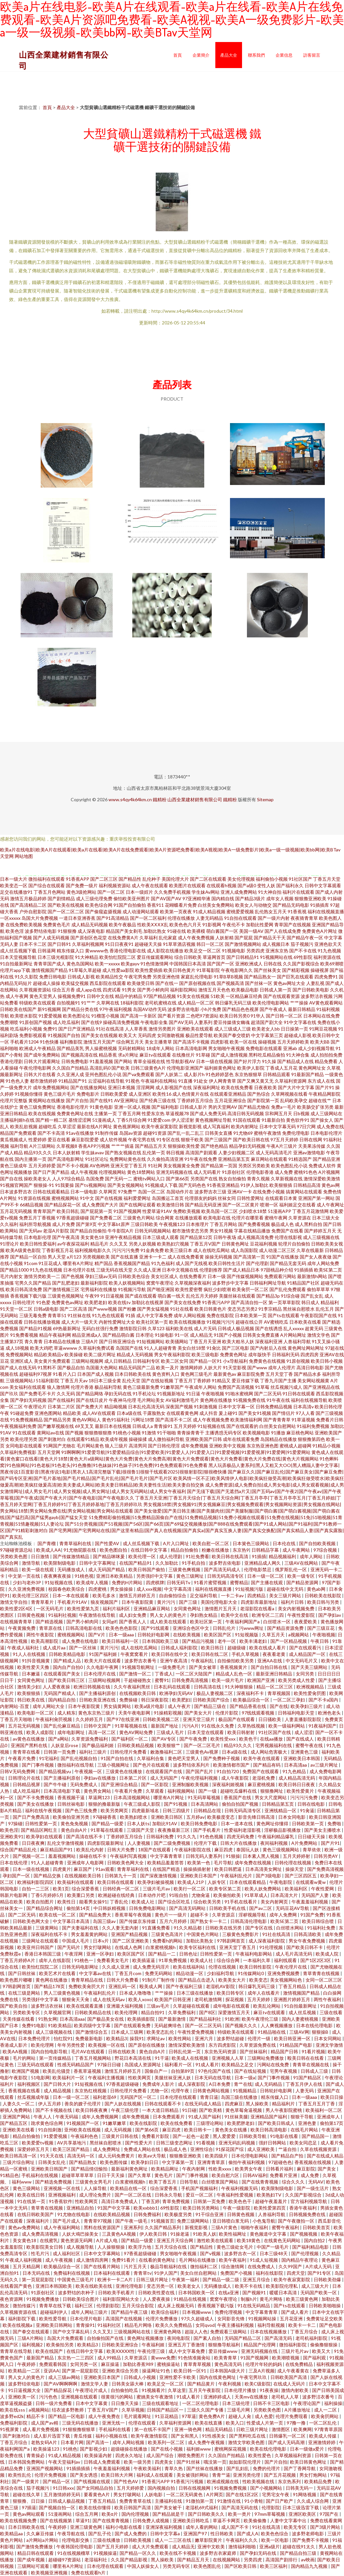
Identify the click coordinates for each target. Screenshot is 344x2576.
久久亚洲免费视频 (27, 1589)
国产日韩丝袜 (22, 1973)
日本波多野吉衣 (16, 1191)
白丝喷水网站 (290, 1927)
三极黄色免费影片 (241, 1934)
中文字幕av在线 (95, 1973)
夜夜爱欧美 (306, 1621)
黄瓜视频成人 (13, 1139)
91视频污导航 (132, 1289)
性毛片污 (40, 2253)
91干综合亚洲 (209, 2214)
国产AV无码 (181, 1022)
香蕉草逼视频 (88, 2071)
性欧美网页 (140, 2077)
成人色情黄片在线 (190, 1094)
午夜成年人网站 (201, 1387)
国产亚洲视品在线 (321, 1387)
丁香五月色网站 (49, 892)
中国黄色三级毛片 (76, 2279)
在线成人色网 (129, 1947)
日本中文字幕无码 (277, 1126)
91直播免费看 (156, 1927)
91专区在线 (168, 1139)
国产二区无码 (267, 1393)
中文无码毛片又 (302, 1660)
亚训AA (51, 2370)
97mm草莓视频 (270, 2514)
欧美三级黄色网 (302, 2299)
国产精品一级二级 (221, 2279)
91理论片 (9, 1243)
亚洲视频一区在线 (62, 2188)
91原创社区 (233, 1172)
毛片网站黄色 (90, 1445)
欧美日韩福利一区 (120, 1641)
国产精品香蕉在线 (248, 1706)
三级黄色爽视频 (184, 1569)
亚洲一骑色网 (188, 2429)
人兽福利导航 (297, 1341)
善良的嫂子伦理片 (83, 2103)
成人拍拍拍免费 (326, 1055)
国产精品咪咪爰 (109, 1556)
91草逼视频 (303, 1419)
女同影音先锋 (231, 2318)
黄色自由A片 (74, 1830)
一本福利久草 (257, 1960)
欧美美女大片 (232, 1980)
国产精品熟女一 (260, 976)
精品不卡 (36, 2416)
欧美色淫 (15, 931)
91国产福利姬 (103, 1654)
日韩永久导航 (169, 2195)
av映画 (308, 2559)
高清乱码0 (100, 1068)
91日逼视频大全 (25, 2390)
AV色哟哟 (99, 1165)
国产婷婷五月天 (320, 1230)
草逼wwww (65, 1348)
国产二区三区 (104, 879)
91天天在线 (52, 2155)
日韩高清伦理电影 (249, 1921)
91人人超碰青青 (160, 1348)
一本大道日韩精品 (160, 2110)
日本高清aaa (72, 2019)
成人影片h (194, 1074)
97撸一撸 (297, 2423)
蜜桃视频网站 (65, 1198)
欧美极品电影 (245, 989)
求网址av (156, 2038)
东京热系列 (290, 2481)
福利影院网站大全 (121, 2299)
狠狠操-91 (44, 1185)
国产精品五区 (14, 2123)
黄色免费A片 (212, 2416)
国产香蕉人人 (133, 1621)
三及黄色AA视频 (119, 2234)
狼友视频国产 (105, 1602)
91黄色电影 (101, 1107)
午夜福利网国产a (243, 1621)
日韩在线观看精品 (51, 1191)
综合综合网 (228, 1960)
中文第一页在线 (24, 1576)
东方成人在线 (321, 1081)
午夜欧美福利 (148, 2468)
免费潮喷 (9, 1022)
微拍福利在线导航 (76, 1765)
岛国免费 (95, 1178)
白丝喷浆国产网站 (220, 2182)
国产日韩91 (59, 944)
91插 (130, 1315)
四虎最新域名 (146, 1810)
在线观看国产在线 (164, 1771)
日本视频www (197, 2312)
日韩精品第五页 (278, 1804)
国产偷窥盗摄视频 (103, 911)
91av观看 (104, 1869)
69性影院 (303, 957)
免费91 (50, 1029)
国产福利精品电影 (311, 2247)
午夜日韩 (320, 1641)
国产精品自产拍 (287, 2155)
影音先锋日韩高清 (257, 1817)
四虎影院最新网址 (106, 1843)
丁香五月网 (129, 1113)
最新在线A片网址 (94, 1126)
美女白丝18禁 (192, 1348)
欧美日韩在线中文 (170, 1654)
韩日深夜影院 (155, 1699)
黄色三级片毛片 (60, 1094)
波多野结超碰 (231, 2038)
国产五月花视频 (280, 2475)
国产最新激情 (172, 2019)
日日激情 (40, 1556)
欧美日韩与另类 (323, 1602)
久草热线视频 (251, 1726)
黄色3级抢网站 (81, 892)
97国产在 (329, 2514)
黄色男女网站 (98, 1791)
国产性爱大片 (139, 2142)
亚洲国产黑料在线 (29, 1745)
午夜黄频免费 (22, 1628)
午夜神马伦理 (122, 1400)
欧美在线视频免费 (18, 2520)
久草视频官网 (58, 2012)
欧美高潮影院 (45, 1641)
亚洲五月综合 (257, 2279)
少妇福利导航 (221, 1973)
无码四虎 (147, 1035)
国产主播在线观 (267, 1582)
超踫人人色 (196, 2331)
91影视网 (211, 924)
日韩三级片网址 (152, 2279)
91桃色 (70, 2449)
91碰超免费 (22, 1413)
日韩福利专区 (146, 1361)
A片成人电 (107, 2240)
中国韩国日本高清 (187, 963)
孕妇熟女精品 (204, 1615)
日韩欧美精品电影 (67, 1654)
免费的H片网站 (127, 1582)
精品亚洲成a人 (87, 1335)
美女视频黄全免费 (181, 1165)
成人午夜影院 (235, 1778)
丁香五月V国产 (205, 1243)
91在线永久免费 (218, 1726)
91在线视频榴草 (74, 2553)
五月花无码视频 (16, 1211)
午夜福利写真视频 (129, 1856)
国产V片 (97, 1634)
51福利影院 (47, 1380)
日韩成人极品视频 (236, 1328)
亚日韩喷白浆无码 (231, 2221)
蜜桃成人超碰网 (295, 1445)
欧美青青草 (226, 2357)
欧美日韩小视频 (327, 1361)
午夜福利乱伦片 (236, 1875)
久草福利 (148, 937)
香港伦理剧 (11, 1061)
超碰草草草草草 (78, 2175)
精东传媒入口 (70, 950)
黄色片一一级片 (171, 1914)
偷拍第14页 (78, 1908)
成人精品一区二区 (196, 1002)
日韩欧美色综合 (134, 1276)
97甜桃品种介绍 (277, 1270)
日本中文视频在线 (180, 1270)
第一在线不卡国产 (153, 2429)
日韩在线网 (310, 1139)
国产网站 (123, 1061)
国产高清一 (98, 2442)
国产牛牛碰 (55, 1784)
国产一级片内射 (274, 918)
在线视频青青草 (16, 1621)
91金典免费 (152, 1250)
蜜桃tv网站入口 (149, 1178)
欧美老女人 (189, 2286)
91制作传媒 (106, 1133)
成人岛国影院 (244, 1250)
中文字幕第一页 (178, 2162)
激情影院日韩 (133, 1328)
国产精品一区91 (205, 1361)
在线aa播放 (272, 1739)
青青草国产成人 (49, 963)
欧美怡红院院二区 (117, 957)
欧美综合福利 (165, 2312)
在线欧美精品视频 (112, 2214)
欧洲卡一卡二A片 (115, 2279)
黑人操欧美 (257, 2103)
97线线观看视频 (258, 1712)
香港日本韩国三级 (43, 1954)
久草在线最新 (310, 1250)
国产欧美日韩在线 (251, 1139)
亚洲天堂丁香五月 (128, 1165)
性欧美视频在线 (258, 2481)
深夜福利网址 (206, 1087)
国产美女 (327, 2168)
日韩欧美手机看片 (117, 2292)
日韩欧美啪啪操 (325, 2305)
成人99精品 (109, 2357)
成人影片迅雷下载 (52, 2436)
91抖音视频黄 (36, 1660)
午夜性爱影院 (301, 1615)
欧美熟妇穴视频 (173, 1243)
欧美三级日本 (178, 1250)
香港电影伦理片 (73, 1107)
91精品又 (221, 1380)
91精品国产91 (72, 1081)
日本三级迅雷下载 (301, 2507)
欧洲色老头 (330, 1712)
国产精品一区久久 (138, 2553)
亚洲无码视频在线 (174, 1172)
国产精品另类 (57, 1419)
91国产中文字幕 (114, 2208)
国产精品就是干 (168, 2514)
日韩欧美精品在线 (93, 2012)
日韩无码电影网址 (80, 1967)
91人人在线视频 (29, 1654)
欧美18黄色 (249, 2240)
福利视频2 (33, 2344)
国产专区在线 (259, 1927)
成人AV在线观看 (99, 1413)
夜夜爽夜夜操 (58, 1576)
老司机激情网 (208, 1999)
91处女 (201, 1081)
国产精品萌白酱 (119, 1335)
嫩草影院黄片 (209, 2540)
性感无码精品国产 (76, 2064)
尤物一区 (159, 2090)
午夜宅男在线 (141, 1139)
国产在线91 (101, 1100)
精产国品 (103, 1263)
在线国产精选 (166, 1869)
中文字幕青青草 (166, 1856)
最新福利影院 (94, 1283)
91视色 (132, 1081)
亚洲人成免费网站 (239, 892)
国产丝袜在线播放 (205, 2468)
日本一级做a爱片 (307, 2449)
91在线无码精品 (254, 2305)
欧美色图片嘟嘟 (16, 1980)
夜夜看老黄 (274, 1654)
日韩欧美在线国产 (18, 1009)
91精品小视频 (326, 1445)
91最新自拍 (273, 1120)
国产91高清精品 (112, 918)
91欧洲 (232, 2019)
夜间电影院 (179, 2338)
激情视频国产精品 (49, 970)
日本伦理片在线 (79, 1270)
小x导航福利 (235, 1361)
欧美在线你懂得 (95, 2507)
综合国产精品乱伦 (18, 1849)
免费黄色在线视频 (267, 1361)
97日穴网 (306, 1126)
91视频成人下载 (161, 1185)
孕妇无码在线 (118, 1393)
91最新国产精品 (307, 1074)
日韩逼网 (46, 950)
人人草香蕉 (136, 1029)
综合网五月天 (130, 1042)
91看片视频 (313, 2051)
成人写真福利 (216, 1126)
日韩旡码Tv (179, 1582)
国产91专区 (320, 2273)
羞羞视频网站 (62, 1856)
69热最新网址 (67, 1328)
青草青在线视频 (47, 2208)
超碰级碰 (237, 1647)
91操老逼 (180, 2234)
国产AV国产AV (166, 898)
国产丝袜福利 (254, 2051)
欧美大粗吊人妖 (238, 1341)
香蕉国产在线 (238, 1797)
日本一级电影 (84, 1191)
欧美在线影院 (144, 2123)
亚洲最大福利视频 (125, 2006)
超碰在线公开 (249, 1322)
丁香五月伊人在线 (304, 2084)
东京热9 (241, 1550)
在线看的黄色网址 (157, 2260)
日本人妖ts (138, 1823)
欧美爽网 (303, 2429)
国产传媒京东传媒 (138, 1921)
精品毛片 (99, 1243)
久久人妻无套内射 (120, 1927)
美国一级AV (251, 931)
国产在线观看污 (305, 1647)
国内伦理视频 (136, 2514)
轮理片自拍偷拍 (294, 1243)
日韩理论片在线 (24, 1778)
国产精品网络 (89, 1393)
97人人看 (305, 1413)
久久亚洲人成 (70, 1074)
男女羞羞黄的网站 (89, 1934)
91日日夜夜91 (119, 944)
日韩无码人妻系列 (204, 1856)
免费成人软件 (322, 1165)
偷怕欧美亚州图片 (131, 898)
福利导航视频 (271, 2325)
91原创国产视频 (35, 1022)
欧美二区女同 (174, 1361)
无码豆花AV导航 (293, 1908)
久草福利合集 (151, 1758)
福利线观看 (286, 1960)
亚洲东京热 (276, 950)
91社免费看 (197, 1556)
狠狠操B (320, 2032)
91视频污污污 (221, 1322)
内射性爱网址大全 (117, 1322)
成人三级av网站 (64, 2377)
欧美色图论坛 (76, 1015)
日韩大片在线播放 (239, 1843)
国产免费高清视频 (325, 1869)
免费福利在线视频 (72, 2273)
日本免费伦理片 (34, 2038)
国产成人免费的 (131, 2533)
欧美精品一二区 (24, 2370)
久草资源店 (224, 1914)
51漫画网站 (60, 2514)
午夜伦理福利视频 (200, 1778)
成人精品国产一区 (307, 1654)
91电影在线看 (284, 2136)
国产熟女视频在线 (123, 1152)
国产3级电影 (269, 1875)
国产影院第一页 (263, 1100)
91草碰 (203, 1055)
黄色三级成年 (13, 1165)
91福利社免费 (321, 1927)
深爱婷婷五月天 (33, 2149)
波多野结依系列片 (191, 1765)
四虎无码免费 (241, 1836)
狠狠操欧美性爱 (184, 1146)
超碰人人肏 (240, 2416)
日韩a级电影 (46, 1309)
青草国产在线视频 (292, 924)
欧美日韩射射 (241, 1732)
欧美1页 (61, 1888)
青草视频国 (279, 1693)
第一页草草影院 (284, 1302)
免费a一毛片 (283, 1107)
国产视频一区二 (29, 1856)
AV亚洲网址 (126, 1100)
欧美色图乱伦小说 (289, 1165)
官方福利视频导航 (309, 2201)
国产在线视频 (108, 1198)
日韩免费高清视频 (190, 1680)
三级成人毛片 (170, 1732)
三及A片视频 (262, 2370)
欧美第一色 (199, 1862)
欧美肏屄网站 (325, 2416)
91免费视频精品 (26, 1419)
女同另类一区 (84, 2364)
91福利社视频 (62, 1615)
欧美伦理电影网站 (270, 1002)
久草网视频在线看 (289, 1094)
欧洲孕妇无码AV (176, 1693)
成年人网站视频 (190, 1315)
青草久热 (174, 2468)
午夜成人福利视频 (24, 2260)
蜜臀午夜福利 (286, 2227)
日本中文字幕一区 (236, 1406)
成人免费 (284, 1172)
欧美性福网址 (233, 2234)
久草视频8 (66, 1146)
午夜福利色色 (85, 2136)
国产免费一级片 (82, 885)
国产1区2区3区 (316, 1960)
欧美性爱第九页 (83, 1608)
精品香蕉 (108, 1055)
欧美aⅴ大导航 (152, 2155)
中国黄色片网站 (203, 1934)
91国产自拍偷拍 (129, 905)
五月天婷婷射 (297, 1856)
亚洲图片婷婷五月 (292, 1999)
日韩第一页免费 (60, 1752)
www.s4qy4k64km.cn (130, 799)
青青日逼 (209, 2097)
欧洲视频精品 (310, 1686)
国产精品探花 (58, 2390)
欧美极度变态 (221, 1817)
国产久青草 (140, 2175)
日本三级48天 (274, 2253)
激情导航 (31, 1563)
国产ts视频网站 (91, 1185)
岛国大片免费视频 (40, 918)
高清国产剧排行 (281, 2559)
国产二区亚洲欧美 (131, 1940)
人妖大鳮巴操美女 (80, 2234)
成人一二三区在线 (173, 2540)
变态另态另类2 (242, 1309)
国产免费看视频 (254, 1224)
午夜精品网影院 (324, 1094)
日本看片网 (72, 2442)
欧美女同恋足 (304, 2142)
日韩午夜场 (224, 1237)
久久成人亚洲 (147, 1270)
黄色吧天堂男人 (184, 1758)
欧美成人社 (143, 1901)
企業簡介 (201, 55)
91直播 (185, 1081)
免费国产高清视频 (236, 1387)
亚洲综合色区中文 (191, 1628)
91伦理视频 (271, 1947)
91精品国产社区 (303, 1283)
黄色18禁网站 (141, 1172)
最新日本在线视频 (113, 1426)
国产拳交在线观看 (31, 2331)
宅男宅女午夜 (276, 2494)
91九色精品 (294, 1771)
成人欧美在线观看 (168, 1621)
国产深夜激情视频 (159, 1875)
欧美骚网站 (176, 1341)
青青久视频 (258, 1178)
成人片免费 (63, 1224)
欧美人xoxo (140, 1999)
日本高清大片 (284, 1895)
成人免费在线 (330, 1126)
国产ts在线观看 (283, 1315)
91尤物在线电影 (74, 2214)
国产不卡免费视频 (36, 1797)
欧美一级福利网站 (287, 1726)
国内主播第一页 (31, 1159)
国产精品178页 (50, 1986)
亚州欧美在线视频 (83, 2129)
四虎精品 (256, 1595)
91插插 (259, 1556)
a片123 (74, 1257)
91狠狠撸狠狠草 (79, 2429)
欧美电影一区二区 (36, 1712)
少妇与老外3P (27, 1582)
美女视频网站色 (286, 1980)
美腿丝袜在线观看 (237, 1296)
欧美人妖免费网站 (263, 1888)
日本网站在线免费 (321, 1015)
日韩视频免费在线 (307, 2214)
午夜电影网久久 (237, 970)
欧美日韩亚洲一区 (292, 2038)
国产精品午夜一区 (305, 937)
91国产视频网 (127, 1211)
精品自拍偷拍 (185, 1550)
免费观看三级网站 (229, 2331)
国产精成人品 (67, 1660)
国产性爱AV (107, 1543)
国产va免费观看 (138, 1074)
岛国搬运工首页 (168, 1198)
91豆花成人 (50, 1263)
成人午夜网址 (330, 1204)
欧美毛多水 (104, 1595)
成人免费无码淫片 (151, 1967)
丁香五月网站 (223, 1224)
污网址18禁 (142, 1419)
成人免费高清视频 (40, 2234)
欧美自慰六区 (226, 2175)
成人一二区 (326, 2409)
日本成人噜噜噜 (135, 1993)
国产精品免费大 (95, 1914)
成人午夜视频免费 (211, 1419)
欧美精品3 (116, 2038)
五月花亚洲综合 (230, 1100)
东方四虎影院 (222, 2045)
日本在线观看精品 (248, 1882)
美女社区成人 (164, 1276)
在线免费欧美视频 (24, 924)
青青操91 (163, 1426)
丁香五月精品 (293, 1986)
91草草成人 (256, 1895)
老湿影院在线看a (257, 1608)
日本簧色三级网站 (251, 1543)
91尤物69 (243, 1133)
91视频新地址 (171, 1393)
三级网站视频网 (87, 1361)
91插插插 (303, 1270)
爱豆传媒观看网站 (155, 957)
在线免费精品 (299, 2364)
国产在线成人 (300, 1739)
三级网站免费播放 (266, 2058)
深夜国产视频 (179, 1406)
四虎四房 (309, 1354)
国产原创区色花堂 (88, 937)
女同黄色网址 (188, 1608)
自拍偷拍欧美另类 (236, 1660)
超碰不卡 (199, 1914)
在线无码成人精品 (203, 2103)
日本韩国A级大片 (228, 2370)
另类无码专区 (177, 2566)
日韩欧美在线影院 (323, 1595)
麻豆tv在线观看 (155, 1055)
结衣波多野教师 (68, 2409)
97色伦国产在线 (215, 2071)
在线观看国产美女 (62, 1673)
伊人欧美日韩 (153, 2234)
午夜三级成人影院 (142, 1804)
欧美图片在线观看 (187, 885)
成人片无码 (205, 1328)
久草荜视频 (133, 2409)
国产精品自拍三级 (298, 2553)
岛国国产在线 (129, 1348)
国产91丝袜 (189, 2462)
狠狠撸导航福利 (224, 2344)
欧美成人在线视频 (190, 2058)
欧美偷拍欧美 (227, 1895)
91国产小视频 (228, 1335)
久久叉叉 (118, 1243)
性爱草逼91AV (157, 1211)
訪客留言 (311, 55)
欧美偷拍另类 (60, 2344)
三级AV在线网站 (301, 1563)
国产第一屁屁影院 (80, 2370)
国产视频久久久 (241, 2025)
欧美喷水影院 (23, 1015)
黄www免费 (163, 2357)
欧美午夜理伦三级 (260, 2019)
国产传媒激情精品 (71, 1556)
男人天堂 (57, 1257)
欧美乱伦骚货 (57, 2071)
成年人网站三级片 (89, 2312)
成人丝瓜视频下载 (18, 950)
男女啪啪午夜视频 (226, 1048)
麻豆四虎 (224, 1849)
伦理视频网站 (112, 1172)
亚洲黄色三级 (305, 1752)
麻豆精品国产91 (57, 1849)
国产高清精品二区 (28, 905)
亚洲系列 (133, 2227)
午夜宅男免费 (137, 976)
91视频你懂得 (29, 1094)
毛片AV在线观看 (88, 2051)
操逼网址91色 (156, 2370)
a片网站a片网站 (42, 2540)
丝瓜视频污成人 (286, 1387)
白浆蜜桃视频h (161, 1947)
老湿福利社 (96, 2559)
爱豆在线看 (59, 1139)
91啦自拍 (179, 1895)
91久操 (269, 1061)
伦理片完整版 (13, 1100)
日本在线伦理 (14, 1862)
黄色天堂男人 (43, 996)
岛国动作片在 (180, 1191)
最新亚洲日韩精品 (274, 1673)
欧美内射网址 (244, 1126)
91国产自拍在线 (117, 1758)
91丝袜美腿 (236, 2116)
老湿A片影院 (56, 1230)
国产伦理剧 (257, 1263)
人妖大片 (213, 1367)
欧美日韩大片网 (117, 2475)
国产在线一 (166, 983)
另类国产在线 (204, 1178)
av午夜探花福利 (73, 1243)
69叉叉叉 (84, 1426)
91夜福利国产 (322, 1726)
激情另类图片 (162, 1029)
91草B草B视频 (228, 976)
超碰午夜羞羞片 (271, 2201)
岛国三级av (105, 1921)
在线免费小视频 (269, 1191)
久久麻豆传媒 (40, 2533)
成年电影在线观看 (232, 2006)
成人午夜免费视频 (196, 937)
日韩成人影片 (193, 1107)
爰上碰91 (228, 1413)
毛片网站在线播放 (197, 2260)
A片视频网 (329, 1172)
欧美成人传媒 (323, 2436)
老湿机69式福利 (202, 2507)
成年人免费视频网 (100, 2116)
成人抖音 (208, 1413)
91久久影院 (26, 976)
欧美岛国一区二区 (219, 1211)
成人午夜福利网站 (62, 2227)
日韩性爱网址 (250, 1198)
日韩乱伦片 (224, 1628)
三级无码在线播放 (80, 2423)
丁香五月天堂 (326, 879)
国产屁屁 (244, 937)
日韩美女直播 (218, 1133)
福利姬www (199, 2449)
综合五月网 (87, 2514)
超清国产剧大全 (267, 1022)
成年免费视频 (194, 1445)
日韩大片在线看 (40, 1074)
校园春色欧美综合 (67, 1589)
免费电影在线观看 (264, 1048)
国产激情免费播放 (35, 2546)
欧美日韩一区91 (190, 2370)
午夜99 (92, 1296)
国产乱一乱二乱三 (185, 1133)
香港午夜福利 (303, 2208)
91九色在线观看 (108, 1315)
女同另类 (305, 1673)
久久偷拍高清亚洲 (165, 1159)
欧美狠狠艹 (169, 1745)
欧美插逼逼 (144, 1960)
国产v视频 (211, 2253)
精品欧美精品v (49, 1354)
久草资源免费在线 (258, 2045)
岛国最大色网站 (102, 1367)
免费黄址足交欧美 (324, 2318)
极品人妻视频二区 (215, 1693)
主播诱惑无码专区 (223, 1432)
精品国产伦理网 (260, 2344)
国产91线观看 (155, 1628)
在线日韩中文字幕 (149, 1550)
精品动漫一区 (190, 1973)
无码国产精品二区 (243, 2338)
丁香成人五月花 (281, 1068)
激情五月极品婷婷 (28, 898)
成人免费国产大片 (100, 1204)
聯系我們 (256, 55)
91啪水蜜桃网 (239, 1393)
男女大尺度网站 (271, 1797)
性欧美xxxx (220, 2168)
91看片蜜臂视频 (210, 1582)
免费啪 (334, 1823)
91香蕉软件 (60, 2201)
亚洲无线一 (114, 2423)
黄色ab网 (316, 1589)
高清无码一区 (81, 2155)
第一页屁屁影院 (38, 2279)
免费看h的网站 (167, 1940)
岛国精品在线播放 (278, 1439)
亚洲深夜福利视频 (164, 2527)
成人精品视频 (58, 2090)
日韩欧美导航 (253, 2136)
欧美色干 (248, 1739)
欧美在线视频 (42, 1113)
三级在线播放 (107, 2540)
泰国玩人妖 (248, 1849)
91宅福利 (48, 1758)
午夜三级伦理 (125, 2110)
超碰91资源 (154, 1133)
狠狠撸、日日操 (29, 2501)
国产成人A (247, 2533)
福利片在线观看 (298, 892)
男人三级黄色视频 (62, 1993)
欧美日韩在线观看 (116, 1882)
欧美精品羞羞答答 (166, 1862)
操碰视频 (267, 1042)
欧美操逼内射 (98, 2455)
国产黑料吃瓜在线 (247, 2436)
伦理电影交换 (76, 2540)
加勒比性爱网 (259, 924)
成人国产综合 (160, 2455)
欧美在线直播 (209, 2423)
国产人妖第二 (169, 1074)
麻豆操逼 (110, 2364)
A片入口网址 (176, 1543)
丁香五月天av (74, 1380)
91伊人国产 (166, 2273)
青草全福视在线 (149, 1061)
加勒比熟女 (154, 931)
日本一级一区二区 (266, 1576)
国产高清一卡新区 (138, 1015)
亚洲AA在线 (270, 1660)
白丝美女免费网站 (216, 905)
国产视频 (74, 1432)
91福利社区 (109, 2325)
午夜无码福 (67, 2116)
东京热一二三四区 (76, 2357)
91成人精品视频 (209, 911)
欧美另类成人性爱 (297, 1680)
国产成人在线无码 (18, 1367)
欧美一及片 (167, 1367)
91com (30, 1263)
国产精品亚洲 (326, 1159)
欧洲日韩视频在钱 (92, 1686)
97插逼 (29, 2507)
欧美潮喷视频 (286, 2357)
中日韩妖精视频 (109, 1908)
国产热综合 (258, 1094)
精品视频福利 (283, 1556)
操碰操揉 (138, 1439)
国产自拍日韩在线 (269, 1667)
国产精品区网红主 (39, 1830)
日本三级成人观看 (160, 1237)
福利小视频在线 (111, 2436)
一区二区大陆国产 (194, 1673)
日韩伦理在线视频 (293, 1862)
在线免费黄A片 (123, 937)
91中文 (87, 1198)
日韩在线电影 (311, 1804)
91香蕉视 (297, 911)
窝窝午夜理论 (160, 1283)
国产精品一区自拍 (28, 1257)
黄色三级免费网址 (37, 1107)
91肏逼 (307, 1810)
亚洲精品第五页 (234, 1159)
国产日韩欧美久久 (206, 2514)
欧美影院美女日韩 (45, 2247)
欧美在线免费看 (237, 1087)
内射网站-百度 (15, 1706)
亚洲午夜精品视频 (123, 1237)
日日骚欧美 (270, 1719)
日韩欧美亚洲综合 (120, 2344)
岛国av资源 (130, 1133)
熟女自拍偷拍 (232, 1178)
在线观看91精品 (83, 1439)
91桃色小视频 (127, 1432)
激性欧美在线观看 (215, 2240)
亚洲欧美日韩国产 (49, 2168)
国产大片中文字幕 (296, 1087)
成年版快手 (259, 1354)
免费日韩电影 (52, 976)
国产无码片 (69, 1947)
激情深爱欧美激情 (322, 1178)
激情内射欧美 (295, 2390)
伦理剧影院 (107, 2305)
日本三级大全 (325, 1217)
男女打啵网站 (98, 1947)
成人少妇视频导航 (316, 1048)
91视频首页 (162, 2221)
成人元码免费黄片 (117, 2155)
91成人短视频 (264, 2260)
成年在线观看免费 (241, 1439)
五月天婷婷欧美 (293, 1042)
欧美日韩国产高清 (133, 2507)
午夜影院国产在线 (318, 1315)
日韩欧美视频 (138, 2540)
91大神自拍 (269, 892)
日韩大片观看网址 (42, 1061)
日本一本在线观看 (71, 1595)
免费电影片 (88, 1094)
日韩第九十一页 (121, 1875)
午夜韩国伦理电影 (75, 2546)
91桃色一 (84, 1960)
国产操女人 (321, 1120)
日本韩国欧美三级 (160, 1641)
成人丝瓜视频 (303, 2012)
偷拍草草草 (318, 1289)
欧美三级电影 (205, 1354)
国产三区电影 (235, 1348)
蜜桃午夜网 (276, 1217)
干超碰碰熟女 (138, 1680)
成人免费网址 (107, 2149)
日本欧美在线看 (305, 1322)
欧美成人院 (327, 1954)
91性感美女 (214, 2436)
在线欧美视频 (187, 1634)
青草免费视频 (176, 2201)
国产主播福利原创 (98, 1693)
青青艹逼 (221, 2475)
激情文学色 (318, 1335)
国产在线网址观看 (137, 1204)
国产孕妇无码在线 (258, 2553)
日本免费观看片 (169, 2116)
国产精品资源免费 (286, 1628)
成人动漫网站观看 (140, 911)
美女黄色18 (92, 1237)
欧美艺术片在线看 (58, 1973)
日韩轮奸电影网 (153, 1634)
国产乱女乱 (312, 1296)
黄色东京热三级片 (97, 1712)
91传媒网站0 (251, 1973)
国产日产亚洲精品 (76, 1029)
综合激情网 (233, 2266)
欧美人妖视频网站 (127, 1283)
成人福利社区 (67, 2253)
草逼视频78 (177, 1113)
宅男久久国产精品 (33, 1283)
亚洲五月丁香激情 (187, 2344)
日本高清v (303, 1406)
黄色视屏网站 (126, 1126)
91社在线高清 (110, 1029)
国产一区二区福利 (148, 918)
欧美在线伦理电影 (268, 2449)
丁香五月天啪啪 (16, 1719)
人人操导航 (96, 2188)
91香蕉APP (77, 879)
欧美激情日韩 (170, 1204)
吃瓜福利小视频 (26, 1029)
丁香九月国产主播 (278, 1380)
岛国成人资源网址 (143, 2064)
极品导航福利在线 (169, 2266)
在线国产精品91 (136, 1563)
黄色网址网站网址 (306, 1348)
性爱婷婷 (37, 1139)
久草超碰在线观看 (191, 2006)
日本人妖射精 (66, 1152)
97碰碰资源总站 (17, 1550)
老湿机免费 (264, 1778)
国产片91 (324, 1087)
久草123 (156, 1328)
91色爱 (43, 1302)
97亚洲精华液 (196, 898)
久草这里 (177, 2390)
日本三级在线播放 (195, 1993)
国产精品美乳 (70, 1048)
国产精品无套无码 (288, 1263)
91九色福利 (163, 1263)
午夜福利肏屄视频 (54, 1719)
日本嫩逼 (31, 1673)
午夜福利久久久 (242, 2540)
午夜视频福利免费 (18, 1426)
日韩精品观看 (276, 1074)
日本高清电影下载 (62, 1791)
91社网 (155, 1165)
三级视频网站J (20, 1380)
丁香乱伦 (119, 1901)
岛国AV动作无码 (149, 1009)
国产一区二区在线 (133, 2195)
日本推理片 (197, 1224)
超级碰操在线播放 (129, 2449)
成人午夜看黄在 (293, 2370)
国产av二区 (261, 1908)
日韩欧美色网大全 (126, 1862)
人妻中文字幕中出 (289, 2520)
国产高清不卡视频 (191, 1042)
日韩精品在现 (208, 1810)
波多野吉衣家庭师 (218, 2553)
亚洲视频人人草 (228, 2058)
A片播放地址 (297, 2409)
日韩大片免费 (121, 1849)
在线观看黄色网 (182, 1413)
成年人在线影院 (55, 1960)
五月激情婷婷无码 (62, 2494)
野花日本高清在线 (133, 2058)
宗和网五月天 (278, 1113)
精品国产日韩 (285, 2051)
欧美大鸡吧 (41, 1348)
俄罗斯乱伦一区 (291, 1569)
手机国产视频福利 (200, 2188)
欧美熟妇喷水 (134, 1817)
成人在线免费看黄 (185, 1257)
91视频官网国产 (16, 1185)
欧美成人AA (48, 1550)
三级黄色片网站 (139, 1217)
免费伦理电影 (295, 1133)
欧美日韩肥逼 (228, 1869)
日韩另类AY (326, 1856)
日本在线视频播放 (269, 2331)
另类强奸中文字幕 (155, 1576)
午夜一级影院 (237, 2208)
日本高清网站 (205, 1804)
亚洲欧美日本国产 (199, 1875)
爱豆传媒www (223, 2351)
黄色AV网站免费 (136, 1732)
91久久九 (187, 1836)
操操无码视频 (218, 1257)
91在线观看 (24, 1432)
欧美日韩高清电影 (269, 2129)
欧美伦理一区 (142, 1556)
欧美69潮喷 (332, 963)
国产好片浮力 (247, 1061)
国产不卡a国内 (323, 1699)
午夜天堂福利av (64, 2462)
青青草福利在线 (75, 1543)
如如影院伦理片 (245, 2462)
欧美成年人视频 (92, 1582)
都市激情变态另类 (190, 1230)
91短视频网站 (150, 1341)
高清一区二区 (102, 1732)
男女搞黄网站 (118, 1706)
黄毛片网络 (271, 2299)
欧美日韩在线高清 (230, 1556)
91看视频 (206, 2142)
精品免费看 (326, 1061)
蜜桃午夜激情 (267, 1133)
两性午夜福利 (328, 1999)
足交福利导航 (204, 1595)
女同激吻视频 (170, 1035)
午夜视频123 (172, 1224)
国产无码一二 (118, 1178)
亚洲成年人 (329, 2116)
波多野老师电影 (308, 2533)
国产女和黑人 (185, 2436)
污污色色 (48, 2396)
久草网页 (108, 1191)
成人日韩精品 (118, 1361)
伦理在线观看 (142, 2423)
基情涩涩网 (79, 1120)
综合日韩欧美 (188, 957)
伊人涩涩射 (182, 1120)
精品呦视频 (115, 1406)
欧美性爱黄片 (301, 1791)
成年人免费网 (283, 1914)
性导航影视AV (180, 1061)
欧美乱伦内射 (90, 1849)
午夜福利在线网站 (159, 1081)
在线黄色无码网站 (282, 2240)
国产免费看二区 (106, 1217)
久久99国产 (291, 2266)
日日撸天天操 (125, 2403)
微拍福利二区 (204, 2266)
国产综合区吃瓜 (174, 1901)
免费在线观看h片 (89, 2572)
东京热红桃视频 (91, 2090)
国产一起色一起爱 (191, 2136)
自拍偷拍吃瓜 (125, 2390)
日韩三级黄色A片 (148, 1068)
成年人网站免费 (323, 1263)
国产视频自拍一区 (57, 2507)
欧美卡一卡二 (302, 2325)
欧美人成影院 (40, 1732)
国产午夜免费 (193, 1739)
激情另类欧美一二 (42, 1276)
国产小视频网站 (266, 2488)
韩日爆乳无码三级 (233, 1002)
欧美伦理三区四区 (31, 1595)
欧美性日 (67, 1901)
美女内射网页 (275, 1901)
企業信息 (284, 55)
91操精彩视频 (168, 1712)
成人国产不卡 (235, 2527)
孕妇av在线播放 (100, 1778)
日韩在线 (273, 963)
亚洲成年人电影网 (86, 1862)
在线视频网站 (227, 2559)
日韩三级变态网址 (175, 2142)
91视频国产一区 (83, 2123)
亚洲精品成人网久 (263, 1563)
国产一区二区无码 (203, 2025)
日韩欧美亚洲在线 (98, 1699)
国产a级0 (246, 885)
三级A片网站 (30, 2338)
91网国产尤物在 (59, 1445)
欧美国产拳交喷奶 (232, 1035)
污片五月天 (136, 2266)
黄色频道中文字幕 (268, 2234)
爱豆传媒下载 (245, 1380)
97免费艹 (127, 1191)
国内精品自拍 (62, 1699)
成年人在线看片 (264, 1993)
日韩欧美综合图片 (81, 2299)
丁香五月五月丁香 (317, 2103)
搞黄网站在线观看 (304, 1191)
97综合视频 (325, 1550)
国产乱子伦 (100, 2533)
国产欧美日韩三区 (67, 1680)
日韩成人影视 (81, 976)
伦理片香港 (82, 1387)
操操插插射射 (197, 1869)
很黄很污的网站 (117, 2396)
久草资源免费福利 (90, 1739)
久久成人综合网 (313, 2501)
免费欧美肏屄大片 (87, 1986)
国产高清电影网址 (66, 1159)
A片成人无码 (319, 2266)
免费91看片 (124, 2260)
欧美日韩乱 (68, 1211)
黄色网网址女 (312, 1068)
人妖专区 (217, 1882)
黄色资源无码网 (77, 2240)
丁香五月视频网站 (93, 2058)
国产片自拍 (77, 1100)
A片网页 (214, 2494)
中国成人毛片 (76, 1940)
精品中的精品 (128, 996)
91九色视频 (329, 950)
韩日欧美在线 (31, 1699)
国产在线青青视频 (260, 2182)
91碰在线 (176, 931)
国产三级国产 (218, 1139)
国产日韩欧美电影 (311, 989)
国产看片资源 (171, 1015)
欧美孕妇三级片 (307, 1706)
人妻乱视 (315, 983)
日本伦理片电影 (86, 2318)
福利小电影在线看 (124, 2527)
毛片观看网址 (138, 2416)
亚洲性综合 (201, 2149)
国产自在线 (11, 1178)
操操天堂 (295, 1869)
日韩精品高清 (307, 1185)
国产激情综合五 (92, 2032)
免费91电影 (33, 2025)
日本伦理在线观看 (178, 2097)
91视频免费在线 (249, 1400)
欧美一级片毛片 (228, 1680)
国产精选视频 (50, 1621)
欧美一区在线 (243, 1042)
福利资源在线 (327, 957)
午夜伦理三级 (151, 2351)
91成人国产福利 (205, 2116)
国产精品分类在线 (80, 1009)
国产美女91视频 (254, 1413)
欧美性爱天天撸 (33, 1667)
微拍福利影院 (293, 2344)
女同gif (109, 1621)
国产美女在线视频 (99, 1035)
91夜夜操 (269, 2390)
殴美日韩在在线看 (306, 2058)
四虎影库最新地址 (259, 1602)
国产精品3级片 (250, 898)
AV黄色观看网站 (326, 1002)
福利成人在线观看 (155, 2475)
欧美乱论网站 (267, 2006)
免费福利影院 (14, 2423)
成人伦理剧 (171, 1556)
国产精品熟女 (83, 2162)
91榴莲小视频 (105, 1015)
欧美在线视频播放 (187, 1322)
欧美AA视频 (15, 2051)
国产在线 (279, 1706)
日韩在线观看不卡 (163, 2103)
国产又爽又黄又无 (255, 1081)
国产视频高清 (230, 983)
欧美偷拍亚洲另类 (71, 1817)
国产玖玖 (9, 1393)
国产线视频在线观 (92, 2481)
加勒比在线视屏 (148, 1302)
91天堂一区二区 (16, 1309)
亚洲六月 (204, 2038)
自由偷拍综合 (173, 1595)
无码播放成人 (71, 1569)
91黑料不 (46, 1367)
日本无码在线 (36, 2273)
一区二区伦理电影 (201, 2403)
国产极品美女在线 (106, 2019)
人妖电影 (154, 2494)
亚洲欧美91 (11, 1836)
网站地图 (24, 856)
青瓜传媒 (83, 2436)
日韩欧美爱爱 (114, 1094)
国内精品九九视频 (309, 2566)
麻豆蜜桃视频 (262, 1784)
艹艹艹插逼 (122, 1146)
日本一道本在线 (237, 1823)
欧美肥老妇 (95, 1302)
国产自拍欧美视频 (318, 1543)
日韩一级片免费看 (54, 2403)
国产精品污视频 (198, 1641)
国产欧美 (120, 1068)
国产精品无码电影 (291, 905)
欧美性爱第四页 (270, 2208)
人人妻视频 (139, 1843)
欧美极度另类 (179, 2214)
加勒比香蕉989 (138, 2364)
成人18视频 (17, 1348)
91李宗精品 (270, 1309)
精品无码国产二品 (137, 1367)
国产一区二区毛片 (202, 1745)
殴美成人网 (151, 1986)
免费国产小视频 (236, 2273)
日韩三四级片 (177, 1810)
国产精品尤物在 (254, 1107)
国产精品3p (268, 1296)
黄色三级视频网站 (281, 1849)
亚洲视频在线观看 (79, 2396)
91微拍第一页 (200, 2501)
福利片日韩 (293, 1602)
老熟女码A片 (44, 2442)
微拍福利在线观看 (46, 879)
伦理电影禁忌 (258, 1569)
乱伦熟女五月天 (271, 911)
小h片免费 (210, 1009)
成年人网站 (311, 1556)
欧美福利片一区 (68, 2077)
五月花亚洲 (292, 2318)
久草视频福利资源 (293, 2455)
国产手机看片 (207, 1830)
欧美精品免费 (318, 2481)
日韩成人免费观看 (102, 2462)
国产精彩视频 (295, 970)
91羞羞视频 (101, 1061)
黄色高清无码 (228, 2364)
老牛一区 (227, 1641)
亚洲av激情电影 (309, 1152)
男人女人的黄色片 (168, 1615)
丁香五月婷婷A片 (18, 1960)
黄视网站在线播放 (46, 1100)
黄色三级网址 (190, 1576)
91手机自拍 (194, 1563)
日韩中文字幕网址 (98, 1563)
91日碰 (189, 2110)
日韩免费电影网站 (147, 1908)
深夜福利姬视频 (228, 1784)
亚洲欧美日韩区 (167, 1817)
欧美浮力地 (140, 2247)
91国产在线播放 (282, 1257)
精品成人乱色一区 (234, 1673)
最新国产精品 (40, 2357)
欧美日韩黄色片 (210, 1309)
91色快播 (49, 1042)
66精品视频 (31, 1204)
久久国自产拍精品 (70, 1068)
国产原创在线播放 (147, 2045)
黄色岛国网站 (80, 963)
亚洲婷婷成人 (218, 2396)
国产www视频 (102, 1309)
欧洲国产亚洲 (261, 1680)
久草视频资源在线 (18, 2312)
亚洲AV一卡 (239, 1191)
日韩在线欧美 (122, 2051)
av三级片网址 (324, 1765)
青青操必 (36, 2455)
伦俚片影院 (227, 1712)
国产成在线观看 (141, 1296)
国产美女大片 (198, 1712)
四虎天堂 (296, 2273)
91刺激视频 (205, 1406)
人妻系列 (203, 1022)
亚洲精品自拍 (80, 2208)
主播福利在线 (169, 2501)
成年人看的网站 (202, 2527)
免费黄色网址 (233, 1354)
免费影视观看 (33, 1035)
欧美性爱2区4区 (17, 1608)
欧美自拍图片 (40, 1901)
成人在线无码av (109, 1999)
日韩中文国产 (98, 1726)
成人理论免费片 (95, 2195)
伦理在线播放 (181, 918)
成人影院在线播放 (165, 950)
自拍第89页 (183, 2071)
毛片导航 (223, 1862)
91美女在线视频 (193, 996)
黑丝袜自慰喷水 (299, 1309)
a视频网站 (299, 1634)
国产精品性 (130, 879)
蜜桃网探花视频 (230, 2449)
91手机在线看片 (241, 1901)
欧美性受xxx (223, 1739)
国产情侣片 (283, 1413)
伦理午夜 (180, 2090)
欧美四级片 (217, 2155)
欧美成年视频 (114, 1439)
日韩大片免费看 (123, 1980)
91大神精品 (86, 957)
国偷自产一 (156, 2071)
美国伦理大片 (175, 879)
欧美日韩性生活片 (226, 1263)
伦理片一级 (259, 2038)
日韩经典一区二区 (121, 1888)
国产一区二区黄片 (240, 1204)
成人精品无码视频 (89, 924)
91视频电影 (233, 950)
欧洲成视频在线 (223, 2481)
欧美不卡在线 (249, 2286)
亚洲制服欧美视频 (190, 1784)
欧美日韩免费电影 (199, 1823)
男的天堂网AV (222, 1107)
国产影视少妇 (94, 2449)
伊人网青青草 (222, 1081)
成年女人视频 (280, 898)
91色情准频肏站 (194, 2357)
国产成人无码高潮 (287, 2442)
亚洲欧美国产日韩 (203, 1439)
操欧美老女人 (37, 1178)
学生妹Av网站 (206, 892)
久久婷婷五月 (90, 1719)
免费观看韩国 (53, 2364)
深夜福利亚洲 (268, 1341)
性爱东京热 (153, 1113)
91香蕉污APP (216, 1302)
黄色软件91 (297, 1120)
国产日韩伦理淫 (164, 1445)
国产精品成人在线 (295, 1061)
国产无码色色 (192, 1185)
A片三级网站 (42, 1146)
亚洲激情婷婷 (322, 2442)
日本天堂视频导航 (18, 957)
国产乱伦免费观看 (287, 1289)
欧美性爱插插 (149, 970)
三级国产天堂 (141, 1830)
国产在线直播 (124, 1257)
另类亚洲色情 (166, 976)
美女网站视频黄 (313, 1380)
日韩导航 (189, 2182)
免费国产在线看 (287, 1230)
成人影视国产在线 (173, 1087)
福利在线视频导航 (309, 1400)
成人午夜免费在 (104, 2416)
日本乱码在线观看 (172, 1686)
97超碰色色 (280, 2162)
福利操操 (333, 2403)
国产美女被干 (168, 2507)
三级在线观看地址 (160, 2403)
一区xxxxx (10, 918)
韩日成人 (310, 1302)
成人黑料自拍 (308, 1224)
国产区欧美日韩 (240, 2566)
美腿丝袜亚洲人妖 (173, 2077)
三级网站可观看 (33, 2566)
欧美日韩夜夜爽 (92, 2110)
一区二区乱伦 (323, 2423)
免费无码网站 (159, 1973)
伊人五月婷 (50, 2103)
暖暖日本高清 (283, 2292)
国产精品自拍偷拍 (88, 1230)
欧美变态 (258, 1980)
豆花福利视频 (263, 1243)
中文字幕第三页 (267, 1035)
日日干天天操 (111, 2175)
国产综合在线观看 (46, 885)
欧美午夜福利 (233, 2260)
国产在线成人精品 (325, 2155)
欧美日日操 (332, 2097)
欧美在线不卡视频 (178, 2553)
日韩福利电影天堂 (296, 1712)
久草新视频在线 (287, 1178)
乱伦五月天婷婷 (202, 1296)
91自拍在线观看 (240, 918)
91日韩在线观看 (298, 1393)
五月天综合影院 (138, 2305)
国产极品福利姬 (98, 1745)
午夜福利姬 (153, 2344)
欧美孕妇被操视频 (156, 1882)
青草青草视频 (197, 2364)
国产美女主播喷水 (323, 1830)
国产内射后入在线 (268, 1348)
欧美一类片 (240, 2514)
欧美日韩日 (213, 1647)
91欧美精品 (59, 2025)
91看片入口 (64, 1374)
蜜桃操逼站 (169, 2364)
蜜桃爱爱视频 (240, 911)
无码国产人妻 (315, 1895)
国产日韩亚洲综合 (117, 1341)
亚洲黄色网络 (168, 2331)
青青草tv (142, 2273)
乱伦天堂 (131, 1380)
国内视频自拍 (162, 2488)
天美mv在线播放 (252, 2396)
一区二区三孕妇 (289, 1699)
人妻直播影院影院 (303, 1719)
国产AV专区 (164, 1739)
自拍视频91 (68, 1002)
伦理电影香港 (260, 1172)
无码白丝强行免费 (100, 1328)
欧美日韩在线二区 (210, 1654)
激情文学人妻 (95, 2383)
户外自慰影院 (33, 911)
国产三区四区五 (301, 1875)
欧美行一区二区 (190, 1888)
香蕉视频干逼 (71, 1797)
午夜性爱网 (323, 1888)
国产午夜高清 (65, 1237)
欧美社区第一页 (152, 1322)
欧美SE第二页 (328, 1270)
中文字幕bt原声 (114, 1224)
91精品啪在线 (272, 2032)
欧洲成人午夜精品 (37, 1048)
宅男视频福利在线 (274, 1745)
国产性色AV (126, 2481)
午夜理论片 (35, 1406)
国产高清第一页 (249, 1257)
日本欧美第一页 (251, 1315)
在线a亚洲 (229, 2292)
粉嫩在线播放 (216, 1550)
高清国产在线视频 (124, 2318)
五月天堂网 (48, 1452)
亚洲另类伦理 (247, 2475)
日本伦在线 (284, 1543)
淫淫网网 (145, 1087)
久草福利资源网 (291, 1081)
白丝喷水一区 (277, 1621)
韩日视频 (175, 1152)
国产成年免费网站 (42, 1055)
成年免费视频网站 (51, 1087)
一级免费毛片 (172, 1667)
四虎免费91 (326, 976)
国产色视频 (72, 1276)
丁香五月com (128, 1973)
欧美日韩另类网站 (201, 2208)
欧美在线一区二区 (58, 1914)
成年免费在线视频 (253, 1862)
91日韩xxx (63, 2488)
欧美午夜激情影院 (149, 2436)
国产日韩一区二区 (284, 1015)
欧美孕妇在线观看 (45, 1836)
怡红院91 (63, 2038)
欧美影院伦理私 (282, 2286)
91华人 (258, 1015)
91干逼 (162, 2058)
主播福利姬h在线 (17, 1120)
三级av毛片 (158, 2006)
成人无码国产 (164, 1778)
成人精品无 (201, 1335)
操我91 (137, 2038)
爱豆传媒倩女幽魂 (231, 1022)
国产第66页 (177, 1178)
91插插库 (319, 905)
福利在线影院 (270, 2273)
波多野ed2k (12, 2416)
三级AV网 (299, 2032)
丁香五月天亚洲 (205, 1341)
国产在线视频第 (56, 2520)
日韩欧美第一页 (308, 1823)
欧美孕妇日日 (145, 2162)
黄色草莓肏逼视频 (244, 2110)
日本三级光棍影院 (55, 957)
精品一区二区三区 (275, 1686)
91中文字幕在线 (300, 1022)
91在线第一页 (31, 2201)
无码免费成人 (84, 1784)
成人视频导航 (80, 2247)
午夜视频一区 (89, 1771)
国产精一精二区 (51, 1120)
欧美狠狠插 (280, 1185)
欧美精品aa (12, 2533)
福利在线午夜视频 (44, 1810)
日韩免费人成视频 (151, 2520)
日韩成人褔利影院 (179, 1647)
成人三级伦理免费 (94, 898)
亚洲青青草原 (211, 2162)
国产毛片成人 (67, 2221)
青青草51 (57, 1315)
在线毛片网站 (305, 2129)
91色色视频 (212, 1836)
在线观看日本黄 (281, 1198)
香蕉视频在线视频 (313, 2162)
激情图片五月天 (221, 1608)
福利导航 (19, 1146)
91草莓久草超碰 (85, 970)
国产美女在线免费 (183, 1302)
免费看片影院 (156, 2136)
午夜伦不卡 (233, 924)
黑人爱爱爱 (224, 2136)
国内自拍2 (315, 2240)
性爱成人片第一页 (265, 2423)
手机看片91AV (72, 1602)
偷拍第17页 (331, 2123)
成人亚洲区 (140, 1094)
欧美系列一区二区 (166, 2442)
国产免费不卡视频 (311, 2540)
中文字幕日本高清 (71, 1921)
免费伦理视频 (229, 2312)
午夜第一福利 (186, 2279)
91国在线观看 (247, 1120)
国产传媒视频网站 (245, 1276)
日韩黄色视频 (31, 1615)
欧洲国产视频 (26, 2071)
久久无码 (66, 1393)
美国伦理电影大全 (219, 1602)
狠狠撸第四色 (311, 1439)
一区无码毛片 (50, 1608)
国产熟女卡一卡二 (209, 1921)
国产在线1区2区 (242, 2494)
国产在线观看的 (242, 1426)
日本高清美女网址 (264, 1869)
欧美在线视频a (18, 2325)
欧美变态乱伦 (161, 2032)
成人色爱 (264, 2416)
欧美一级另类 (138, 2462)
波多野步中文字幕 (230, 1283)
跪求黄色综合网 (47, 2123)
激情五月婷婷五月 (137, 1595)
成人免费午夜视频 (206, 2442)
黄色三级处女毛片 (235, 2247)
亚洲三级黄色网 (86, 2527)
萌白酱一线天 (171, 1296)
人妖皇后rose (65, 1745)
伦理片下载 (206, 1843)
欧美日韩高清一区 (18, 2155)
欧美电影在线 (217, 1217)
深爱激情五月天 (234, 2012)
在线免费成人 (262, 2266)
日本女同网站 (328, 2038)
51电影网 (40, 2077)
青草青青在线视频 (321, 1973)
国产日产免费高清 (31, 1817)
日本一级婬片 (139, 892)
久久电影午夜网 (102, 1667)
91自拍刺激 (50, 2129)
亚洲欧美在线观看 (195, 1029)
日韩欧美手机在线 (228, 1908)
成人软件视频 (113, 1139)
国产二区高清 (73, 1309)
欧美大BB (320, 1042)
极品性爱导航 (199, 1035)
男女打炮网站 (313, 2475)
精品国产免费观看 (18, 1133)
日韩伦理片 (23, 1302)
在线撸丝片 (183, 1055)
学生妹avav (92, 1152)
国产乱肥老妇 (65, 1283)
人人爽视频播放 (277, 2025)
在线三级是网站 (24, 1993)
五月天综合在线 (171, 2247)
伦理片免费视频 (51, 2475)
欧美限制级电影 (60, 1563)
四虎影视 (219, 1042)
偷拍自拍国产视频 (240, 1804)
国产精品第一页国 (219, 1165)
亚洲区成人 (21, 1361)
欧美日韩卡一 (198, 2129)
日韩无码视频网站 (153, 1230)
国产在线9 (91, 1022)
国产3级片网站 (325, 2527)
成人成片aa (54, 1647)
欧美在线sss (13, 2409)
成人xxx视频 (149, 1589)
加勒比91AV (165, 1823)
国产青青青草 (277, 1419)
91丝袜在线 (79, 1315)
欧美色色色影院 (122, 1628)
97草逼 (189, 2416)
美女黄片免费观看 (52, 1361)
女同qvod (205, 2325)
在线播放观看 (188, 1217)
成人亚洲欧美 (261, 2149)
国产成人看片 (295, 2312)
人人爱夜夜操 (57, 1686)
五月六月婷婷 (173, 1921)
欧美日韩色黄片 (179, 970)
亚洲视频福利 (62, 2195)
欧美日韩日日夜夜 (297, 1784)
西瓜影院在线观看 (108, 983)
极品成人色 (282, 1224)
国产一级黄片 (26, 2481)
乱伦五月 (325, 1309)
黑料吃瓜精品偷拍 (267, 1055)
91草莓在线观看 (107, 1830)
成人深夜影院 (192, 2084)
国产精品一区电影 (67, 2416)
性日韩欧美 (222, 2533)
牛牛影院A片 (121, 1230)
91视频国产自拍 (64, 1035)
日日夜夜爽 (33, 1843)
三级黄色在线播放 (124, 1771)
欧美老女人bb (266, 1029)
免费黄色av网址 (67, 1302)
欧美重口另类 (81, 1895)
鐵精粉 (159, 799)
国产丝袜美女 (267, 970)
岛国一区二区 (151, 1191)
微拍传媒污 (24, 2305)
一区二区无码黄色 (185, 2494)
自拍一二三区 (36, 1888)
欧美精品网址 (165, 2168)
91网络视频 (305, 2494)
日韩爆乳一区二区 (288, 2436)
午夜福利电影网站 (254, 1954)
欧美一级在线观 (38, 1569)
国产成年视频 (31, 2559)
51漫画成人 (104, 1120)
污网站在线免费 (273, 2064)
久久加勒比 (167, 1563)
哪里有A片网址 (78, 1263)
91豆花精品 (167, 2416)
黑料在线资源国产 (102, 2227)
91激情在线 (229, 2501)
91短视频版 (247, 1634)
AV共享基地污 (72, 2142)
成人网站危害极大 (269, 1752)
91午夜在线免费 (200, 1159)
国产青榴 (47, 1543)
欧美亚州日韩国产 (36, 1947)
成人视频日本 (276, 944)
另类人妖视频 (142, 1243)
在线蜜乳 (49, 2240)
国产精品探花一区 (62, 1204)
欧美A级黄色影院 (23, 1250)
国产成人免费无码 (208, 1113)
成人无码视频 (118, 2129)
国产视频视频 (304, 2234)
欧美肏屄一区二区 (250, 1289)
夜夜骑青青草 (304, 918)
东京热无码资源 (220, 2051)
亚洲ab (290, 1048)
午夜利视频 (230, 2383)
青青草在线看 (27, 1752)
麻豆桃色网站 (300, 1432)
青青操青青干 (190, 1432)
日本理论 (145, 1335)
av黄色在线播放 (29, 1739)
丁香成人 (164, 1673)
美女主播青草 (158, 1042)
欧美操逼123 (46, 2449)
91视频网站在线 (276, 957)
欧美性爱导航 (53, 2318)
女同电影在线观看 (24, 1445)
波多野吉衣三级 (210, 1191)
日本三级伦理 (236, 2403)
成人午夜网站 (296, 1550)
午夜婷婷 (26, 2364)
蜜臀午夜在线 (309, 1745)
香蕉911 (155, 905)
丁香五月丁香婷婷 (192, 1380)
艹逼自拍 (287, 2149)
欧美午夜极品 (122, 924)
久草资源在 (299, 1217)
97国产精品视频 (159, 996)
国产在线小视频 (167, 2449)
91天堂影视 (234, 1367)
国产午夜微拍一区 (296, 2221)
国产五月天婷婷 (112, 2546)
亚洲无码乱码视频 (237, 2142)
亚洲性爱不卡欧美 (178, 2377)
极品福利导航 (108, 1387)
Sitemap (265, 799)
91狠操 (233, 1856)
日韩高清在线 (208, 1686)
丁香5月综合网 (132, 1120)
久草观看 (155, 1791)
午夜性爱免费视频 (196, 2032)
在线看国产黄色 (16, 2286)
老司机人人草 (285, 2396)
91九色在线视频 (46, 1270)
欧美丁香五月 (163, 2182)
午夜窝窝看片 (135, 1654)
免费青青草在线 (135, 2501)
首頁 (177, 55)
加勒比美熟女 (200, 1940)
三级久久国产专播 (205, 2409)
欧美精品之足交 (238, 2064)
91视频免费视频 (231, 2488)
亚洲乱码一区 (122, 1986)
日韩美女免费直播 (261, 1335)
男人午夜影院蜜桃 (284, 2110)
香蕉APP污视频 (94, 1146)
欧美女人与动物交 (253, 905)
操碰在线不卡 (93, 1856)
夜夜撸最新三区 (174, 1830)
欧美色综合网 (98, 905)
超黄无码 (314, 1328)
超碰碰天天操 (148, 944)
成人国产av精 (45, 2423)
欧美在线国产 (50, 2351)
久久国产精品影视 (129, 2559)
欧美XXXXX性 (121, 2351)
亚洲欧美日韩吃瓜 (191, 2520)
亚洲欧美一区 (22, 2396)
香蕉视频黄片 (234, 1667)
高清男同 (138, 1445)
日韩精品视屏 (27, 1784)
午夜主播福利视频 (236, 2325)
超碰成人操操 (46, 983)
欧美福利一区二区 (324, 2110)
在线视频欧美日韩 (138, 1693)
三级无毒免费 (33, 1315)
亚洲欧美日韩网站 (54, 2325)
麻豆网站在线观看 (269, 1159)
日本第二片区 (61, 1406)
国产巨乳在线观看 (295, 976)
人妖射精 (224, 937)
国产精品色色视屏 (240, 1009)
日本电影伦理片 (326, 1133)
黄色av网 (331, 1185)
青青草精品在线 (87, 1980)
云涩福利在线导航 (106, 1081)
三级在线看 (331, 2012)
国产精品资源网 (302, 1582)
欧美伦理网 (126, 2012)
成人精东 (66, 1712)
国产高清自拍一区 (249, 1302)
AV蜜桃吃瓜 (276, 1322)
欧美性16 (161, 1094)
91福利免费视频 (313, 1426)
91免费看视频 (24, 1335)
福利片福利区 (117, 1608)
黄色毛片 (164, 2175)
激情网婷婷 (191, 1367)
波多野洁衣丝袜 (47, 2006)
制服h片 (249, 2299)
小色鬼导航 (263, 2221)
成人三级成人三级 (232, 1029)
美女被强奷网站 (193, 2475)
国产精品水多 (307, 1374)
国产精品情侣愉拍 (89, 2168)
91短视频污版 (249, 1589)
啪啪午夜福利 (255, 2227)
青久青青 (33, 1341)
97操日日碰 (109, 2064)
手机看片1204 (24, 1042)
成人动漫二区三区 (277, 1250)
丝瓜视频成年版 (33, 2097)
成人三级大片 (315, 2286)
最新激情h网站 (312, 1276)
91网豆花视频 (323, 1029)
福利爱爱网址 (137, 1198)
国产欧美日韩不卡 (305, 1947)
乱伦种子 (151, 879)
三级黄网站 (47, 1927)
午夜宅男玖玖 (253, 2377)
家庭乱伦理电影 (197, 976)
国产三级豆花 (321, 1628)
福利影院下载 (22, 2318)
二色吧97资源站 (202, 1015)
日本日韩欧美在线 (133, 1374)
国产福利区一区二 (130, 1739)
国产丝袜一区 (258, 983)
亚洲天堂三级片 (199, 1719)
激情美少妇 (28, 1686)
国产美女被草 (203, 1667)
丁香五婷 (150, 2201)
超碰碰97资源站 (65, 2559)
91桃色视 (84, 1576)
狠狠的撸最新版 (104, 1804)
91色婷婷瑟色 (220, 1074)
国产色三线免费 (81, 1810)
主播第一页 (105, 1113)
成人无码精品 (269, 2084)
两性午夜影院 (40, 1634)
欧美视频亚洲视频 (49, 2572)
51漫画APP (279, 1211)
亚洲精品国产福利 (269, 2116)
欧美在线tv (119, 1302)
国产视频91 (254, 2292)
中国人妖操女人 (143, 2566)
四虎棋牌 (155, 1582)
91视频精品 (245, 2090)
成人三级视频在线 (321, 1237)
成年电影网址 (71, 1732)
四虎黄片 (62, 1869)
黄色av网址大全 (289, 983)
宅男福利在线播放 (98, 1289)
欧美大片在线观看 (103, 1660)
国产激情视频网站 (243, 944)
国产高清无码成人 (222, 1569)
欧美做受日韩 (140, 983)
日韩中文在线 (100, 996)
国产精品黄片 (201, 2383)
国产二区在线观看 (208, 879)
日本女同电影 (292, 1817)
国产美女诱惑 (84, 2475)
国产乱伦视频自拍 (79, 1758)
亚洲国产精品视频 (130, 1934)
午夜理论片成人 (91, 2390)
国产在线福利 (61, 1400)
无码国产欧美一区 (319, 2292)
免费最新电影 (89, 2038)
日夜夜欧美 (265, 1087)
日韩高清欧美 (308, 1934)
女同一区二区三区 (324, 1980)
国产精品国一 (316, 2136)
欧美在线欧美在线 (94, 2286)
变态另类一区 (161, 2286)
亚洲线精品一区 (281, 1810)
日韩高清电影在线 (84, 1628)
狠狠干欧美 (192, 1139)
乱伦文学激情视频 (66, 1843)
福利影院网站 (183, 989)
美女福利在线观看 (27, 1387)
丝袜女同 (227, 1198)
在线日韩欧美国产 (36, 2214)
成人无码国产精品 (107, 1569)
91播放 (278, 1432)
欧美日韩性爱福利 (38, 1243)
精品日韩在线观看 (36, 2553)
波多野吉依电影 (183, 1009)
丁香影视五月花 (58, 1250)
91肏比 (214, 1348)
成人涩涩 (303, 1732)
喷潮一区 (269, 1204)
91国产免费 (312, 1914)
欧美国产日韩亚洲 (173, 1999)
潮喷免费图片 (191, 2455)
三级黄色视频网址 (66, 1296)
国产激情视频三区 (61, 1289)
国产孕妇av (330, 1615)
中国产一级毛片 (273, 2247)
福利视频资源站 (115, 885)
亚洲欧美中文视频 (227, 1445)
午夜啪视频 (212, 1393)
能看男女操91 (93, 1901)
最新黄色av (224, 1374)
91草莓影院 (208, 970)
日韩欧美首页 (317, 2227)
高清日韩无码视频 (245, 1113)
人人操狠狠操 (111, 2247)
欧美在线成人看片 (268, 1647)
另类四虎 (255, 950)
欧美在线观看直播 (85, 2006)
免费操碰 (128, 1699)
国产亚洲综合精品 (119, 1784)
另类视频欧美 (96, 1257)
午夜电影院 (281, 1882)
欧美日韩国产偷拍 (147, 1569)
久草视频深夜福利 (193, 1283)
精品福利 (330, 1302)
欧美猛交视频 (75, 983)
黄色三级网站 (27, 2188)
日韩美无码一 (300, 2488)
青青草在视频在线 (311, 2064)
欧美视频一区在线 (107, 2045)
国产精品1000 (14, 1270)
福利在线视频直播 (326, 911)
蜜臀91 (162, 1680)
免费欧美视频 (186, 1211)
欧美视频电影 (256, 1432)
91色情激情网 (154, 963)
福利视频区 (29, 2084)
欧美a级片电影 (150, 1706)
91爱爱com (159, 1120)
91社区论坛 (96, 1159)
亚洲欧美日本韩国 (302, 1758)
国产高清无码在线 (240, 2507)
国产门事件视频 (38, 1765)
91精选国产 (300, 1159)
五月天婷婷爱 (42, 1165)
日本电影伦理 (37, 1237)
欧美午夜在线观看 (262, 1758)
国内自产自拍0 (68, 1667)
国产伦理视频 (305, 2253)
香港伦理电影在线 (127, 950)
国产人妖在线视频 (123, 2103)
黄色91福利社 (116, 1419)
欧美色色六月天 (185, 924)
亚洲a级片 (269, 2546)
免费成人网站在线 (142, 2149)
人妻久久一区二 (19, 2103)
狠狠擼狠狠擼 (98, 1432)
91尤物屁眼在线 (80, 1550)
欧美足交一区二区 (202, 950)
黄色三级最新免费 (141, 1387)
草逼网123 (99, 1797)
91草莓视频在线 (131, 1726)
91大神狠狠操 (239, 1686)
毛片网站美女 (151, 1400)
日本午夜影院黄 (138, 1602)
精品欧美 (72, 1413)
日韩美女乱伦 (52, 2162)
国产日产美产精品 (51, 1172)
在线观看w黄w (311, 1882)
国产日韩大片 (58, 2084)
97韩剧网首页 (231, 1940)
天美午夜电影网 (134, 1712)
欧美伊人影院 (251, 1068)
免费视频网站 (19, 1354)
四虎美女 (164, 2462)
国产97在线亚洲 (123, 1719)
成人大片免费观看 (150, 2546)
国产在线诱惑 (268, 1328)
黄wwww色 (96, 950)
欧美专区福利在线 (198, 1947)
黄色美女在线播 (231, 2129)
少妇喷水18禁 (253, 1211)
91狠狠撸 (67, 931)
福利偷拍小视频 (272, 879)
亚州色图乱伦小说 (103, 1074)
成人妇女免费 (133, 1615)
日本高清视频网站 (132, 1797)
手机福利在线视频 (40, 2175)
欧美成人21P (191, 1882)
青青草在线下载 (55, 2305)
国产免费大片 (89, 1406)
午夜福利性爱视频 (235, 2195)
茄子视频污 (302, 944)
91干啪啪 (166, 1432)
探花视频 (235, 1999)
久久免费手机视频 (172, 892)
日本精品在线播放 (62, 1341)
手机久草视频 (246, 1654)
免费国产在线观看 (261, 1771)
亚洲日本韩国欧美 (54, 2286)
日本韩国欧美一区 (197, 2292)
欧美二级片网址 (100, 1354)
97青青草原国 (328, 2429)
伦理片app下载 (15, 970)
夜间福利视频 (274, 1843)
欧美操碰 (73, 1354)
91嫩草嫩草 (115, 2123)
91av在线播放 (80, 1133)
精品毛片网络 (138, 2325)
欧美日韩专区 (231, 1993)
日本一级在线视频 (214, 1061)
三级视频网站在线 (132, 2331)
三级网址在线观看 (40, 1940)
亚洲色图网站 (48, 1413)
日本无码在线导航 (213, 2077)
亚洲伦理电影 (130, 2286)
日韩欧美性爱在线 (157, 2292)
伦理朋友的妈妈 (201, 1198)
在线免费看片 (193, 1276)
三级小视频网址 (113, 1765)
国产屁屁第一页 (96, 1211)
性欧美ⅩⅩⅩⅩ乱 (152, 924)
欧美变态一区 (13, 885)
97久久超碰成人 (198, 2318)
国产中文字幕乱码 (71, 2331)
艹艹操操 (299, 1002)
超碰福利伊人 (54, 2312)
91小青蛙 (253, 2501)
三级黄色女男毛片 (94, 2182)
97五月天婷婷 (284, 1139)
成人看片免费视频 (41, 2429)
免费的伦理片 (267, 2468)
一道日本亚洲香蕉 (77, 918)
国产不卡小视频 (73, 1165)
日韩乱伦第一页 (185, 2051)
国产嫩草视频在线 (55, 1426)
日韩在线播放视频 (42, 1322)
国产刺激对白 (52, 1439)
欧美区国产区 (218, 1634)
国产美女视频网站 (126, 1185)
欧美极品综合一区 (251, 1699)
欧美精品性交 (109, 976)
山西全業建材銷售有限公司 (194, 799)
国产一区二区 (111, 892)
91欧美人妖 (204, 2234)
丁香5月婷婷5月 (47, 1895)
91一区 (182, 1335)
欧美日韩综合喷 (318, 1921)
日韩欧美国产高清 (289, 2377)
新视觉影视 (190, 1126)
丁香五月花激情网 (310, 1211)
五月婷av (195, 1817)
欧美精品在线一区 (129, 2188)
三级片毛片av (157, 1888)
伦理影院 (271, 2507)
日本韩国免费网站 (27, 2462)
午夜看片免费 (22, 1758)
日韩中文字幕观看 (323, 885)
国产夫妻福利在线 (80, 1927)
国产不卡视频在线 (54, 2110)
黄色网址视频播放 (146, 2338)
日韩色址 (188, 1954)
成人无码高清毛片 (274, 1152)
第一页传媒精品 (55, 2058)
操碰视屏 (319, 970)
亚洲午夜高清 (174, 1660)
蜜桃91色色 (305, 1172)
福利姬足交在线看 (297, 1204)
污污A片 (190, 1726)
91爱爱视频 (50, 1015)
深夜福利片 (38, 2221)
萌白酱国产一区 (222, 931)
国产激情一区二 (135, 1673)
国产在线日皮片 (92, 1400)
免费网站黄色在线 (127, 1159)
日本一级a (245, 2077)
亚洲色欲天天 (328, 944)
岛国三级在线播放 (239, 2097)
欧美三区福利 (274, 2566)
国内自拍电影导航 (49, 2051)
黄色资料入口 (165, 1374)
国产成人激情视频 (229, 1055)
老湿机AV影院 (221, 1986)
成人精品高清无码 (297, 1778)
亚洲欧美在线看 (19, 2129)
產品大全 (228, 55)
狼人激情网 (58, 1387)
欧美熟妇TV (269, 2195)
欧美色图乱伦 (208, 2566)
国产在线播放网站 (88, 1087)
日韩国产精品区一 (165, 2409)
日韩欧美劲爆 (328, 2279)
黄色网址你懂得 (272, 1823)
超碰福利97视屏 (35, 1374)
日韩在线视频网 (195, 2488)
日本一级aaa (122, 1634)
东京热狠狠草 (248, 1074)
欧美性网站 (180, 2038)
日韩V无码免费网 (18, 1771)
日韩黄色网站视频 (211, 2090)
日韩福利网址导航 (268, 1283)
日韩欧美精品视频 (136, 1745)
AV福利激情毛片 (182, 1400)
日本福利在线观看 (112, 2273)
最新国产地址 (165, 1726)
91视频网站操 (262, 2318)
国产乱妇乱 (238, 2468)
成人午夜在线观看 (150, 885)
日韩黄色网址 (235, 1243)
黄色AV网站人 (86, 1419)
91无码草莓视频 (204, 1797)
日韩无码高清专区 (226, 1576)
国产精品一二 (162, 1954)
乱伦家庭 (168, 937)
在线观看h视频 (221, 885)
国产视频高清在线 (79, 1055)
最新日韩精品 (301, 1009)
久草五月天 (274, 1634)
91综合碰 (290, 1296)
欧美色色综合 (275, 2533)
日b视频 (301, 1113)
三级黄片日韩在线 (120, 2136)
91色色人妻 (17, 1081)
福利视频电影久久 (93, 1250)
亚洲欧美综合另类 (120, 2370)
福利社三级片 (93, 1752)
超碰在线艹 (319, 1100)
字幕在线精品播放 (252, 1230)
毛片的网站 (24, 2058)
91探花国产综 (230, 2149)
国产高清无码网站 (188, 1908)
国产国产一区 (220, 963)
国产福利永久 (290, 885)
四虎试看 (112, 989)
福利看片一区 (179, 2064)
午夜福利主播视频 (106, 2077)
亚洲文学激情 (329, 2045)
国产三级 (188, 1602)
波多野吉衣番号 (140, 1660)
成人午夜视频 (84, 1172)
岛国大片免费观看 (65, 2338)
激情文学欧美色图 (246, 2442)
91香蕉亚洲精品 (223, 1185)
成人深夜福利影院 (267, 1940)
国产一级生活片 (313, 2188)
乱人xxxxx (293, 1328)
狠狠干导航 (302, 2116)
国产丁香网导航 (300, 2468)
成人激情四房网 (92, 2260)
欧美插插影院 (141, 2019)
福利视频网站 (181, 1791)
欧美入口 (235, 2423)
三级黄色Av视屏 (202, 1752)
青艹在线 (243, 2084)
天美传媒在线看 (19, 2019)
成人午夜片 (180, 1706)
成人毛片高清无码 (294, 1954)
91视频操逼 (105, 2553)
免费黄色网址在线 (75, 1113)
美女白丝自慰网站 (199, 2273)
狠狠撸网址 (272, 1791)
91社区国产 (300, 879)
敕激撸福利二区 (166, 1752)
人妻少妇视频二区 (236, 1152)
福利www (22, 2182)
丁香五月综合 (304, 2331)
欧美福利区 (296, 1888)
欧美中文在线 (235, 1615)
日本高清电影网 (191, 1048)
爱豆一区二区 (200, 2195)
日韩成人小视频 (140, 2377)
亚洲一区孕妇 (100, 1954)
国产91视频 (176, 1804)
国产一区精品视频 (289, 1641)
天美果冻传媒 (311, 1146)
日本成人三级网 (127, 2032)
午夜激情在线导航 (97, 1615)
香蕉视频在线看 (24, 2090)
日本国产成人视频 (95, 1374)
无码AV (315, 2182)
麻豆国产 (83, 1869)
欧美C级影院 (258, 2383)
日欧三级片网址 (252, 2429)
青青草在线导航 (16, 2351)
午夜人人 (43, 2116)
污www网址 (252, 1628)
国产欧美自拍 (14, 2006)
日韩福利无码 (285, 1354)
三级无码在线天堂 (114, 1270)
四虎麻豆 (234, 2103)
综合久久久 (294, 2182)
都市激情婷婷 (43, 1081)
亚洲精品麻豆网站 (152, 1608)
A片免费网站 (304, 1843)
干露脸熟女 (154, 1413)
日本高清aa (296, 1765)
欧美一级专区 (301, 1576)
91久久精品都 (188, 1927)
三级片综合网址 (19, 2162)
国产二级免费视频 (172, 1843)
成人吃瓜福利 (66, 1022)
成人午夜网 (17, 996)
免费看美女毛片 (113, 1960)
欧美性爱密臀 (189, 1289)
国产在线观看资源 (281, 996)
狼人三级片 (116, 1445)
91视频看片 (153, 2390)
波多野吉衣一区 (240, 2253)
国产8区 (207, 2012)
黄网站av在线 (50, 1432)
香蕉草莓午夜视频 (133, 1914)
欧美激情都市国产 (232, 1765)
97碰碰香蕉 (105, 1817)
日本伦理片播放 (240, 2390)
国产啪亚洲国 (160, 1289)
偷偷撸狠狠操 (324, 2344)
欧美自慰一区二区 (211, 1543)
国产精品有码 (267, 1765)
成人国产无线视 (192, 1263)
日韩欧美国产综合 (211, 1699)
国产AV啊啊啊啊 (61, 2383)
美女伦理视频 (241, 879)
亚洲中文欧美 (211, 2546)
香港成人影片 (14, 2045)
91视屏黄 (10, 2429)
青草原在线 (51, 1628)
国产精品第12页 (196, 1237)
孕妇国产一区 (17, 1875)
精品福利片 (284, 2103)
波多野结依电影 (41, 931)
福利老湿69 (105, 2097)
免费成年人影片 (158, 2084)
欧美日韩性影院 (255, 1967)
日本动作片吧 (152, 1895)
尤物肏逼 (201, 1895)
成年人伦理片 (281, 1367)
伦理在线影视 (288, 1237)
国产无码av (30, 1230)
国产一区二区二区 (66, 911)
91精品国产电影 (296, 2045)
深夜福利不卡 (250, 1693)
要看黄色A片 (97, 2494)
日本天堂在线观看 (206, 1732)
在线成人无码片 (289, 2383)
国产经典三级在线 (157, 1100)
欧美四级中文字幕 (92, 2025)
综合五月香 (63, 989)
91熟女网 (47, 2019)
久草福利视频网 (88, 944)
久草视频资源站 (35, 989)
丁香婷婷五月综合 (195, 1100)
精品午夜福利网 (55, 1335)
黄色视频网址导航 (213, 1120)
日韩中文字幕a (165, 2533)
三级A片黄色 (224, 2227)
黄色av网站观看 (29, 2514)
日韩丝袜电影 (71, 1804)
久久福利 (9, 1224)
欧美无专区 (296, 2527)
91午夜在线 (278, 1400)
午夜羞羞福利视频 (310, 1901)
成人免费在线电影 (80, 1641)
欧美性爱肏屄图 (310, 1693)
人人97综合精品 (68, 1178)
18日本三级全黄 (105, 1380)
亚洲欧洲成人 (249, 963)
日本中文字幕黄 (92, 2403)
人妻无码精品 (209, 918)
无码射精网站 (131, 1048)
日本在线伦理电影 (315, 2025)
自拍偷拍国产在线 (105, 2338)
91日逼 (193, 1393)
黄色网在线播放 (216, 1400)
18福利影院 (132, 1002)
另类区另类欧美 (254, 1165)
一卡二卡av (233, 1595)
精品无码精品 (219, 2429)
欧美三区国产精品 (71, 2149)
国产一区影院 (155, 1784)
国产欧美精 (211, 2110)
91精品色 (9, 2175)
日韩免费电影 (75, 1061)
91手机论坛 (144, 1393)
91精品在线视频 (190, 2299)
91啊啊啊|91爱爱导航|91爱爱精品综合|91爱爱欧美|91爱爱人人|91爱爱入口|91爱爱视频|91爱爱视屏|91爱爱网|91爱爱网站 (185, 1452)
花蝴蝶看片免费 (181, 905)
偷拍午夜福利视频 (247, 2162)
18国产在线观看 (155, 1849)
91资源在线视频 (34, 1198)
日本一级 (217, 1276)
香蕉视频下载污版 (28, 1296)
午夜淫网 (74, 1954)
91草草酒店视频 (179, 944)
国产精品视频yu (55, 1771)
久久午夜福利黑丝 (132, 1686)
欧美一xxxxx (107, 963)
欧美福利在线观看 (76, 1882)
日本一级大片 (13, 879)
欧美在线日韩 (31, 2195)
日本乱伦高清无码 (146, 1406)
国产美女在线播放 (36, 1804)
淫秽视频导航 (252, 1914)
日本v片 (101, 1940)
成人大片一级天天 (79, 1322)
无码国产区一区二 (138, 2097)
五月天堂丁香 (279, 1374)
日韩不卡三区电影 (272, 2403)
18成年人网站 (160, 1048)
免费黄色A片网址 (319, 931)
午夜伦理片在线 (291, 1967)
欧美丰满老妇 (253, 1641)
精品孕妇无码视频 (247, 1146)
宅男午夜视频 (284, 2071)
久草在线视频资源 (318, 2149)
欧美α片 (110, 2514)
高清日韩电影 (310, 1367)
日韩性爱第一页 (41, 1823)
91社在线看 (182, 1309)
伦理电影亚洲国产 (185, 1068)
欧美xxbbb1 (146, 2208)
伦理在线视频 (222, 1967)
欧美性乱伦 (20, 2475)
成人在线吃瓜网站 (211, 1250)
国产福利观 (315, 2357)
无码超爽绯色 (168, 2025)
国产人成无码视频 (51, 937)
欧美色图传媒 (114, 2162)
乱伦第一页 (153, 1152)
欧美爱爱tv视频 (38, 2142)
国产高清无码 (279, 2338)
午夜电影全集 (154, 1022)
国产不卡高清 (51, 1133)
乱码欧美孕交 (294, 1100)
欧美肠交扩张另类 (315, 1107)
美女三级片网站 (285, 1595)
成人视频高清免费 (255, 1237)
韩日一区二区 (210, 944)
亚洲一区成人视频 (132, 1107)
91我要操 (64, 1185)
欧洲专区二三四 (268, 1615)
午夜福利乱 (203, 1660)
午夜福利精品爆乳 (276, 1836)
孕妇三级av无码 (101, 1276)
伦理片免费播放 (162, 2318)
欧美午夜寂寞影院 (159, 1126)
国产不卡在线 (303, 950)
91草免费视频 (173, 1960)
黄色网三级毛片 (196, 1374)
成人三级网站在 (326, 1113)
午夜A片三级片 (281, 1146)
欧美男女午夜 (249, 2168)
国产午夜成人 (273, 1009)
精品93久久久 (38, 1152)
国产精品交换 (48, 1875)
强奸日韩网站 (273, 2142)
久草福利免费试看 (96, 1348)
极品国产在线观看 (237, 1719)
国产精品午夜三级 (130, 2312)
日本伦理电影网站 (250, 2155)
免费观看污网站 (280, 1276)
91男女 (129, 989)
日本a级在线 (129, 1413)
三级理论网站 (210, 2123)
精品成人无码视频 (135, 1354)
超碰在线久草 (27, 2494)
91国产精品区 (307, 2077)
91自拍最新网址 (16, 963)
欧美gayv (130, 963)
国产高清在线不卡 (85, 1836)
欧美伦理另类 (23, 1439)
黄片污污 (166, 1602)
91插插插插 (78, 2468)
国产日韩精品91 (242, 957)
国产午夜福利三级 (184, 1986)
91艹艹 (88, 1002)
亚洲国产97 (195, 2533)
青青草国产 (44, 1211)
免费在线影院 (220, 1315)
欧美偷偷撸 (255, 2520)
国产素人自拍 (208, 2338)
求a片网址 (128, 1055)
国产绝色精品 (214, 1146)
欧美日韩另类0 (235, 1015)
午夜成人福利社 (23, 1647)
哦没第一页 (215, 2462)
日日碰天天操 (312, 1836)
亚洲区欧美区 (303, 2514)
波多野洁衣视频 (317, 996)
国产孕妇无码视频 (28, 1400)
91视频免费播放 (43, 2299)
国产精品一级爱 (108, 1823)
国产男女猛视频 (153, 1309)
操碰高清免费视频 (121, 1022)
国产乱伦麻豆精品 (62, 1726)
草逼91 (83, 2520)
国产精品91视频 (35, 1328)
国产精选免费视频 (54, 2182)
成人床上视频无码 (176, 2305)
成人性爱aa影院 (118, 970)
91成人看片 (207, 2064)
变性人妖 (266, 885)
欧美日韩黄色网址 (308, 2462)
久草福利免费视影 (18, 1452)
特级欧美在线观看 (37, 1002)
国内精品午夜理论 (300, 2260)
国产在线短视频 (157, 1380)
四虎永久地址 (129, 2455)
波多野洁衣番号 (318, 2396)
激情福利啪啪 (242, 2546)
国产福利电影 (165, 1107)
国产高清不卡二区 (173, 1419)
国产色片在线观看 (151, 1765)
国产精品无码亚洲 (203, 1204)
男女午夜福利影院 (172, 1354)
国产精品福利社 (205, 2019)
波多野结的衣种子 (76, 2292)
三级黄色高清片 (167, 1934)
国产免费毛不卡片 (37, 1393)
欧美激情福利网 (246, 1419)
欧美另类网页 (115, 1810)
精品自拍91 (153, 2012)
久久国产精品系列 (163, 2227)
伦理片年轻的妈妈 (264, 2364)
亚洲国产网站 (17, 2116)
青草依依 (312, 1849)
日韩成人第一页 (276, 989)
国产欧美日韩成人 (276, 2123)
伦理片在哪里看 (248, 1217)
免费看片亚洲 (284, 2175)
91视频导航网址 (138, 1667)
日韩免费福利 (148, 2214)
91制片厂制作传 (159, 1980)
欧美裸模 (196, 931)
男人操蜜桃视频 (101, 1048)
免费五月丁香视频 (37, 1217)
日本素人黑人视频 (261, 1856)
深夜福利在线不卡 (49, 1934)
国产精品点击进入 (197, 1980)
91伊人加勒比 (254, 1185)
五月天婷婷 (185, 1426)
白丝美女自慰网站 (277, 1426)
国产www (257, 1367)
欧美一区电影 (275, 2540)
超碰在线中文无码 (285, 1589)
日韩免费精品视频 (274, 1406)
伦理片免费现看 (292, 2416)
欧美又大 (128, 1035)
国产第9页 (86, 1224)
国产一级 (208, 1791)
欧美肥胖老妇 (241, 2123)
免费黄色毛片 (56, 924)
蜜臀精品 (239, 1582)
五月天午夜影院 (205, 2390)
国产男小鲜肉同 (153, 989)
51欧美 (217, 996)
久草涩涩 (67, 1126)
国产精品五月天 (151, 1146)
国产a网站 (58, 1739)
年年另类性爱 (71, 2045)
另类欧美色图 (14, 1556)
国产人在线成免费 (283, 931)
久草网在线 (107, 1002)
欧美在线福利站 (189, 1967)
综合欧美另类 (208, 1901)
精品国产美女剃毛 (124, 931)
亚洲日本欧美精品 (115, 1576)
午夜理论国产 (307, 2403)
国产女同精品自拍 (95, 2488)
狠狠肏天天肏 (76, 1999)
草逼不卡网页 (227, 2520)
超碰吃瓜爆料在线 (239, 1791)
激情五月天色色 (214, 989)
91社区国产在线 (275, 1732)
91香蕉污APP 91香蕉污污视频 (173, 2481)
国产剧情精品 (61, 898)
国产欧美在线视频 (66, 905)
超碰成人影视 (297, 1035)
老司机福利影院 (311, 2338)
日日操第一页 (294, 1029)
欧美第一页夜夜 (176, 911)
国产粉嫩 (127, 1309)
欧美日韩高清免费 (24, 1289)
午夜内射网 (194, 2168)
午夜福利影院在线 (193, 1849)
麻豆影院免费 (251, 1374)
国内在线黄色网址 (218, 2377)
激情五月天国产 (99, 1042)
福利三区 (84, 2305)
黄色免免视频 (75, 1823)
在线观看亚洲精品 (228, 1094)
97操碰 (15, 1823)
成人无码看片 (207, 1172)
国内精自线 (222, 898)
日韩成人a (142, 1426)
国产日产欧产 (280, 2501)
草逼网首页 (214, 957)
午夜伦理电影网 (35, 1068)
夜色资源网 (12, 2299)
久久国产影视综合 (301, 963)
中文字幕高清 (178, 1589)
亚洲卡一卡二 (152, 1257)
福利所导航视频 (35, 1224)
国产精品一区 (57, 2481)
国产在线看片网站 (102, 2266)
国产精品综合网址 (45, 1908)
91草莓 (262, 1387)
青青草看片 (43, 1602)
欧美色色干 (240, 2201)
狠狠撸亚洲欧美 (310, 898)
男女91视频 (221, 1230)
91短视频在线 (211, 1426)
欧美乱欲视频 (23, 1126)
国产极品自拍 (71, 1367)
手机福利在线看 (115, 2429)
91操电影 (164, 1335)
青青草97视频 (98, 2221)
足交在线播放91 (16, 892)
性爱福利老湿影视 (243, 1830)
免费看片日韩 (329, 1419)
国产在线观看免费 (132, 2025)
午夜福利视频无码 (240, 2188)
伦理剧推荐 (210, 1270)
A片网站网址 (293, 1335)
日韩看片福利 (280, 2168)
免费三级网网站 (193, 2221)
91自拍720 (228, 1771)
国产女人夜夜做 (316, 1257)
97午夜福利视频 (115, 1009)
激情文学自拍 (14, 1602)
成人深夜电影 (91, 931)
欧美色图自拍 (114, 1550)
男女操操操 (122, 1589)
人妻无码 (305, 2090)
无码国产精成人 (60, 1693)
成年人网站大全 (49, 1706)
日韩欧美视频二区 (161, 1719)
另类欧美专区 (27, 2012)
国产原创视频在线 (197, 983)
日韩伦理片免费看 (129, 1752)
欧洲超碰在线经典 (117, 1895)
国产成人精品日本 (241, 1270)
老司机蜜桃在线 (161, 1002)
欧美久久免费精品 (174, 2325)
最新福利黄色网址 (130, 2168)
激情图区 (281, 2429)
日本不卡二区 (33, 944)
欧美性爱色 (260, 2455)
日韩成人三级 (315, 2071)
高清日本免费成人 (120, 2201)
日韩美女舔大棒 (128, 2383)
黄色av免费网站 (24, 2227)
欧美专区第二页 (225, 1888)
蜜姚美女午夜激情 (155, 2396)
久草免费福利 (182, 2012)
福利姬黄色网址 (220, 1068)
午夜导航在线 (71, 2533)
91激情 (149, 1432)
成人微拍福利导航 (166, 1439)
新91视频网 (49, 1009)
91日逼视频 (112, 1296)
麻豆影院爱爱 (85, 1139)
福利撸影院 (71, 1042)
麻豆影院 (306, 2168)
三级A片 (89, 1341)
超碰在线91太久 (299, 2546)
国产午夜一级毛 (131, 2221)
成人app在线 (89, 989)
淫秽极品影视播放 (283, 1830)
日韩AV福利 (255, 2175)
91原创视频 (298, 1361)
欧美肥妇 (181, 1699)
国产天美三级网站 (309, 1667)
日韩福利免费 (160, 1836)
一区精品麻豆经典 (244, 996)
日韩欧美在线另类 (224, 1927)
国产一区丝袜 (83, 1647)
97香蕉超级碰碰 (72, 1217)
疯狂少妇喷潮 (217, 1289)
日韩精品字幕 (265, 1550)
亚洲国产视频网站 (45, 2468)
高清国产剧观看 (201, 1152)
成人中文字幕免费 (154, 1315)
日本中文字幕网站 (102, 2253)
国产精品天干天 (270, 937)
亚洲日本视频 (121, 1087)
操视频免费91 (72, 996)
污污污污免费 (125, 1250)
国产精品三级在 (210, 1706)
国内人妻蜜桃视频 (300, 2019)
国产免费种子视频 (222, 1758)
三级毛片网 (239, 2409)
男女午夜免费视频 (307, 1940)
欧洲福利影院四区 (36, 1882)
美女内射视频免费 (296, 1608)
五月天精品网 (27, 2266)
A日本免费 (220, 2084)
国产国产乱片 (200, 1771)
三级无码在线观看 (36, 2064)
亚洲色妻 (307, 2123)
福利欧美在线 (179, 1328)
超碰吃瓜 (47, 1126)
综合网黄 (165, 1217)
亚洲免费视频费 (283, 1973)
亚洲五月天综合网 (175, 2240)
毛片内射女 (11, 1276)
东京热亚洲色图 (263, 1445)
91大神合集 (297, 1055)
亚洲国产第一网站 (316, 1198)
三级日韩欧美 (144, 1224)
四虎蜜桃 (98, 1589)
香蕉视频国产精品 (132, 1263)
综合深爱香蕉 (86, 1888)
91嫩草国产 (172, 1387)
